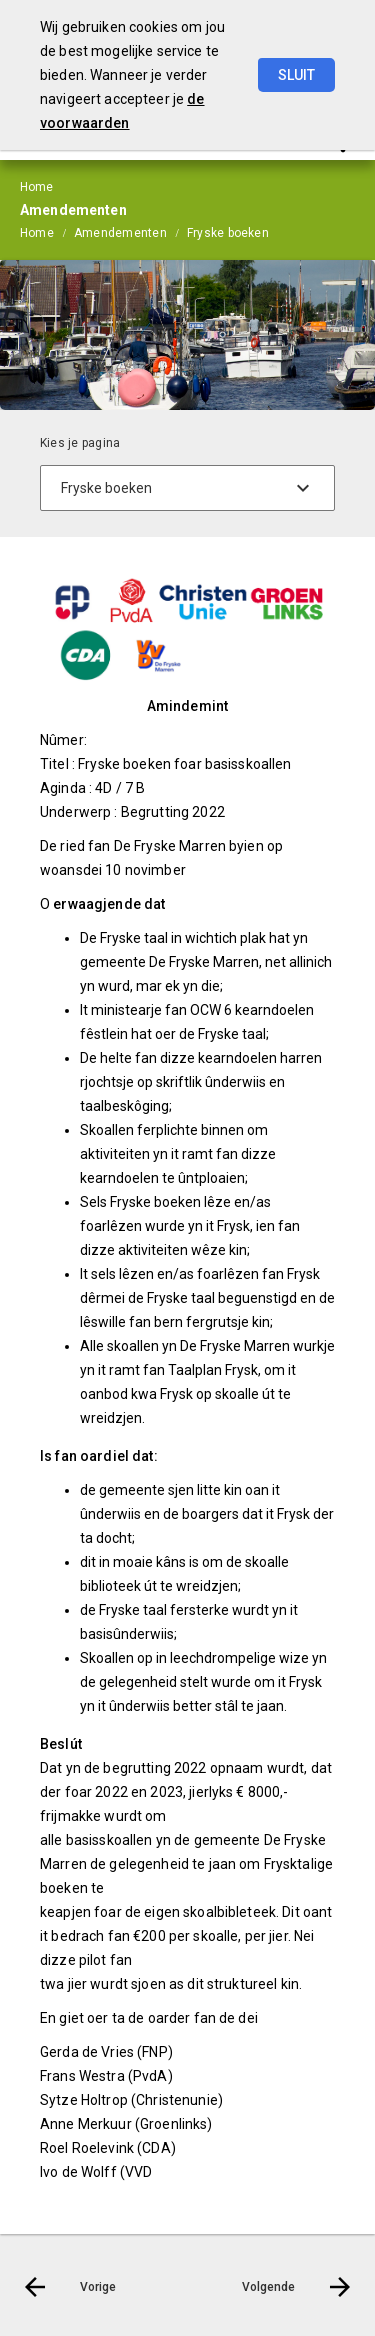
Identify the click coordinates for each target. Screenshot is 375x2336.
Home (37, 233)
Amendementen (120, 233)
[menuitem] (47, 232)
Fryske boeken (228, 233)
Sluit (296, 75)
